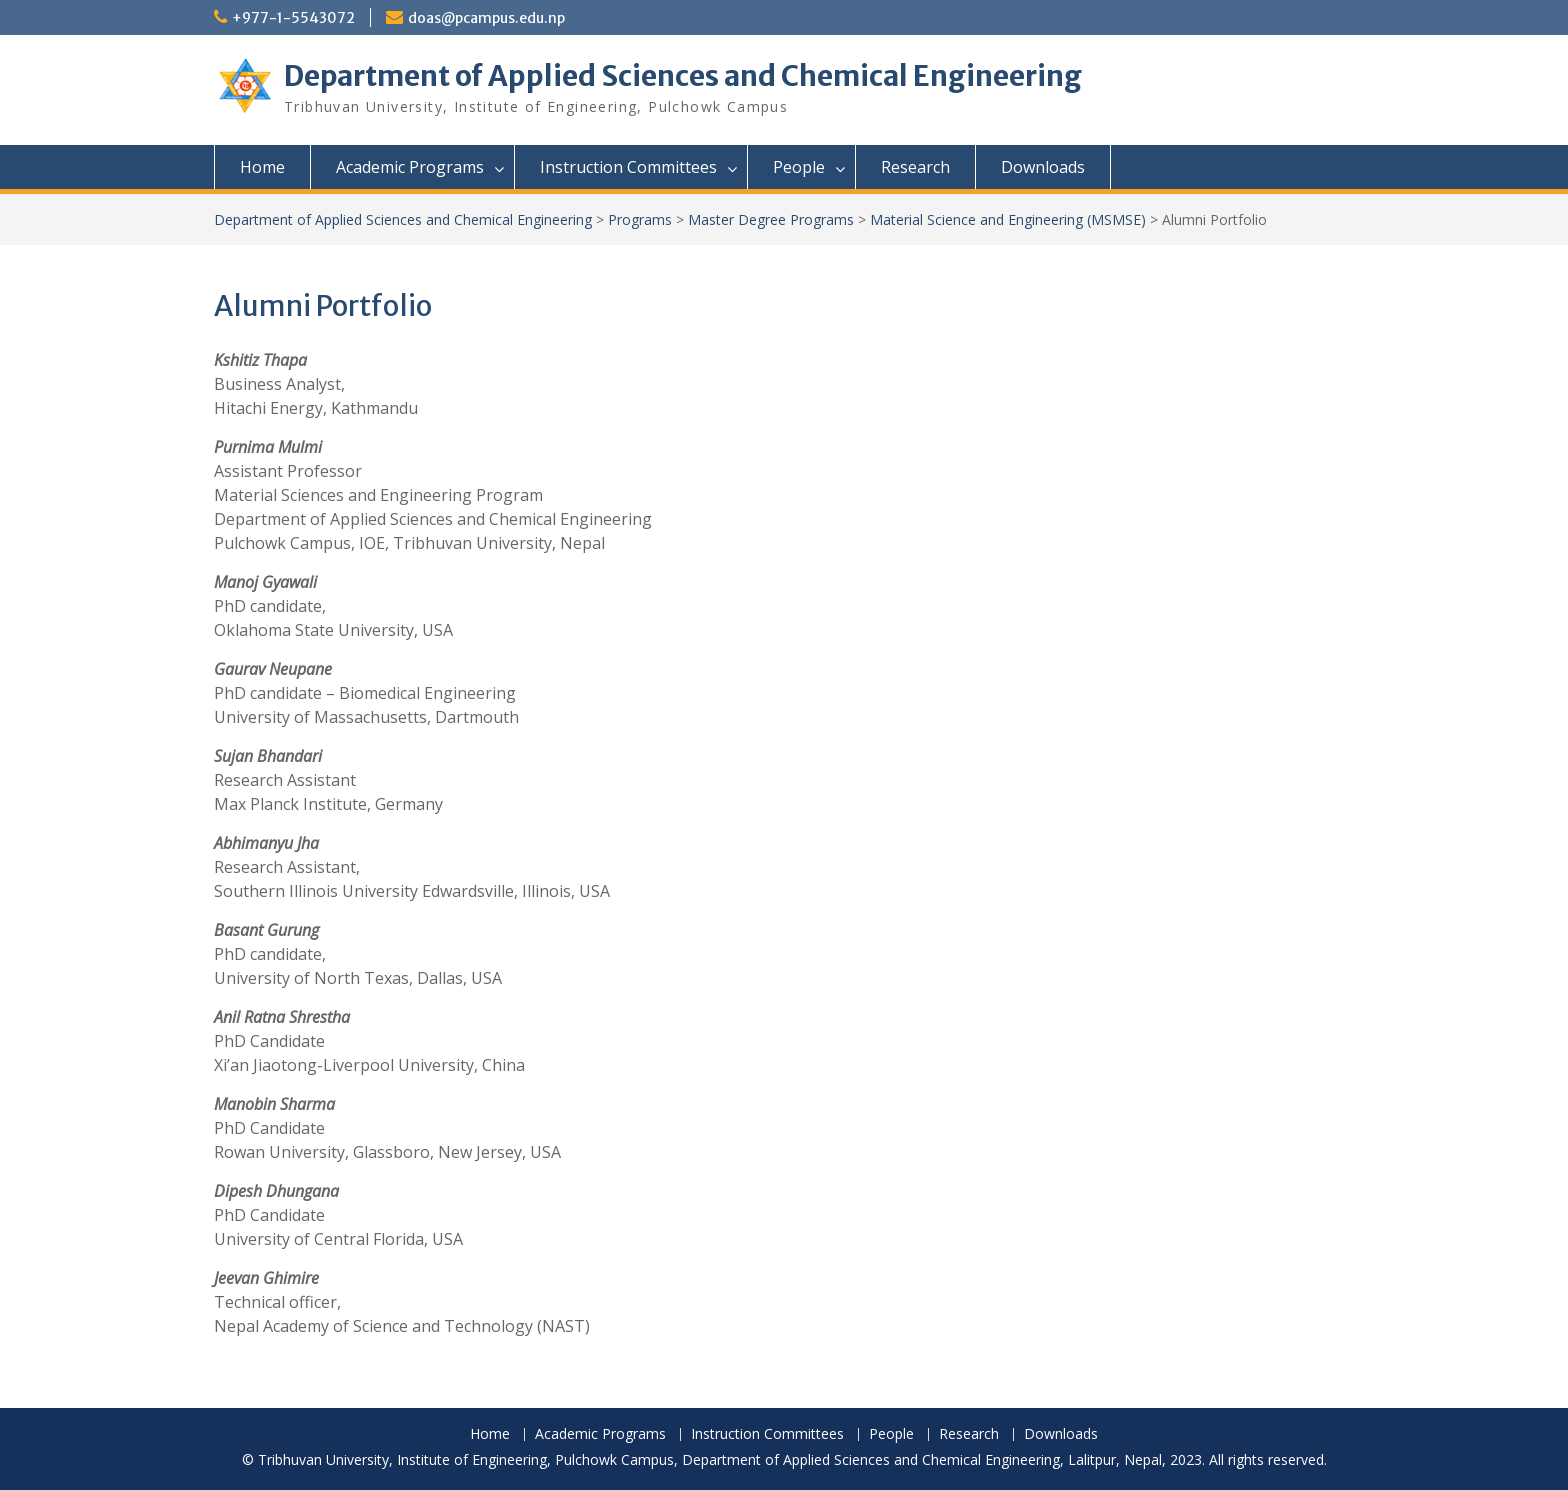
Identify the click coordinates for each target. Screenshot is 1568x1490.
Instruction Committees (628, 167)
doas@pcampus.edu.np (486, 18)
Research (915, 167)
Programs (640, 219)
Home (262, 167)
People (799, 167)
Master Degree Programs (771, 219)
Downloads (1043, 167)
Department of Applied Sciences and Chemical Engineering (683, 76)
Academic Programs (410, 167)
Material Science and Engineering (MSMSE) (1008, 219)
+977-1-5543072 (293, 18)
